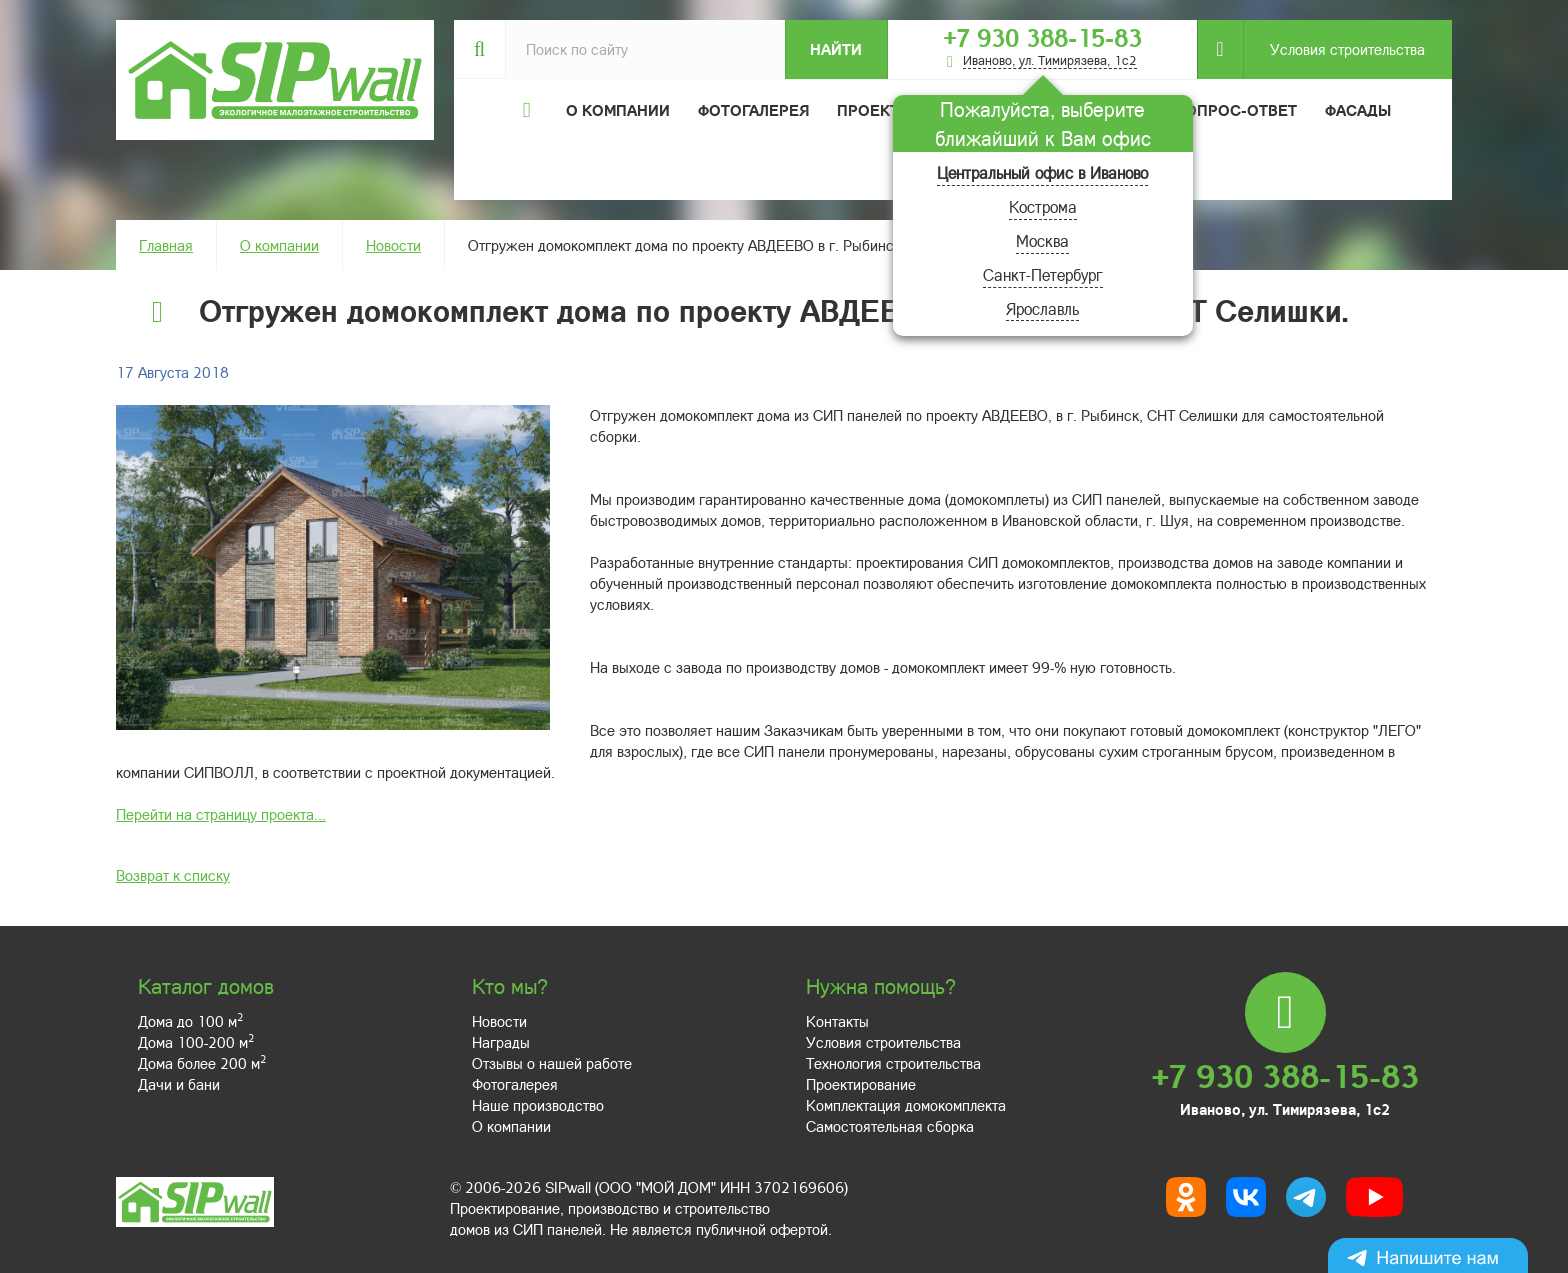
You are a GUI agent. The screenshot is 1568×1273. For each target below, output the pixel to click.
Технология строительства (893, 1063)
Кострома (1043, 206)
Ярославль (1042, 308)
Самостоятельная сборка (890, 1126)
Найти (836, 49)
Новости (393, 245)
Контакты (837, 1021)
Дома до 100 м (190, 1021)
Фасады (1358, 110)
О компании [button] (618, 110)
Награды (501, 1042)
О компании (279, 245)
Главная (166, 245)
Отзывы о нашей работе (552, 1063)
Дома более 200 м (202, 1063)
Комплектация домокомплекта (906, 1105)
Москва (1042, 240)
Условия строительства (1334, 49)
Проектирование (861, 1084)
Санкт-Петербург (1043, 274)
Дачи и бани (179, 1084)
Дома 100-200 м (196, 1042)
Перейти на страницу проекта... (221, 814)
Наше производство (538, 1105)
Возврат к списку (173, 875)
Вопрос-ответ (1236, 110)
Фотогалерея (753, 110)
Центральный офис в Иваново (1042, 172)
